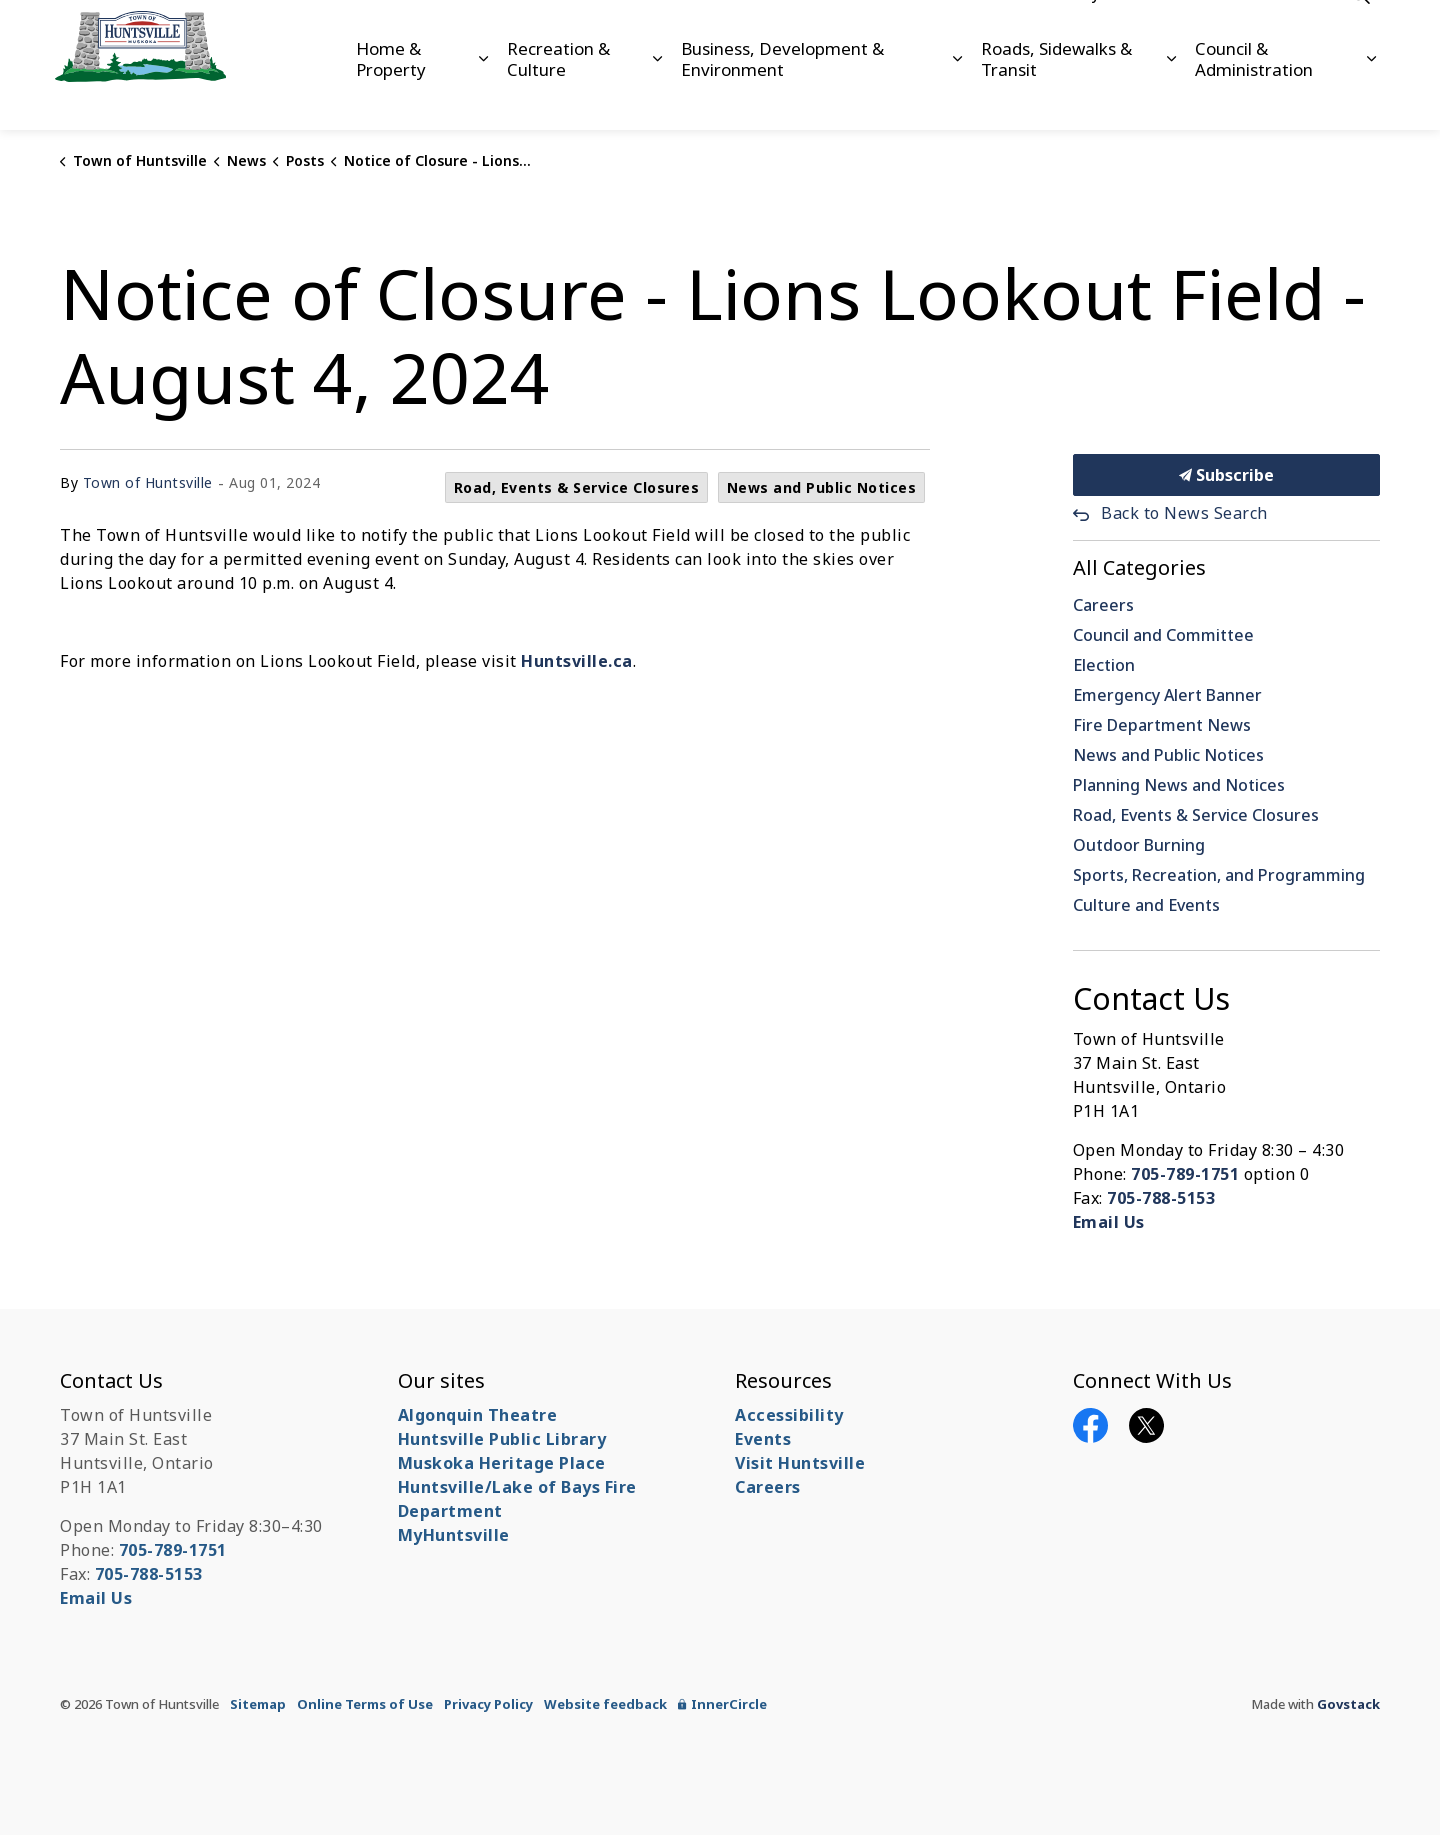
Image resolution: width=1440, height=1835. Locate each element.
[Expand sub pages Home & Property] (482, 97)
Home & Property (391, 96)
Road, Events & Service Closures (577, 487)
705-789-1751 (1185, 1174)
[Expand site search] (1360, 32)
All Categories (1139, 567)
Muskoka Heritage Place (502, 1463)
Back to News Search (1184, 513)
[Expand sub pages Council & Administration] (1371, 97)
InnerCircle (722, 1704)
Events (763, 1439)
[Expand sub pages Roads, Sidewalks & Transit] (1171, 97)
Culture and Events (1146, 905)
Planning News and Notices (1179, 785)
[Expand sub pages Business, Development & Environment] (957, 97)
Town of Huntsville (148, 482)
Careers (1145, 32)
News (1304, 32)
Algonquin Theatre (478, 1415)
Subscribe (1227, 475)
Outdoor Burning (1139, 845)
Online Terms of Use (365, 1704)
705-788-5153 (1161, 1198)
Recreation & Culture (558, 96)
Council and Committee (1163, 635)
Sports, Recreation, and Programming (1219, 875)
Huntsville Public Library (502, 1439)
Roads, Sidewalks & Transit (1056, 96)
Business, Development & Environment (782, 96)
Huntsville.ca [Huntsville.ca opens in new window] (577, 661)
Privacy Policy (488, 1704)
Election (1104, 665)
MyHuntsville (454, 1535)
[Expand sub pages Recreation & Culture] (657, 97)
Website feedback (605, 1704)
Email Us (1109, 1222)
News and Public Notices (822, 487)
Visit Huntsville (800, 1463)
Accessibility (1058, 32)
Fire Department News (1162, 725)
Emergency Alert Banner (1167, 695)
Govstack (1348, 1704)
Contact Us (1229, 32)
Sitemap (258, 1704)
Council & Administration (1254, 96)
